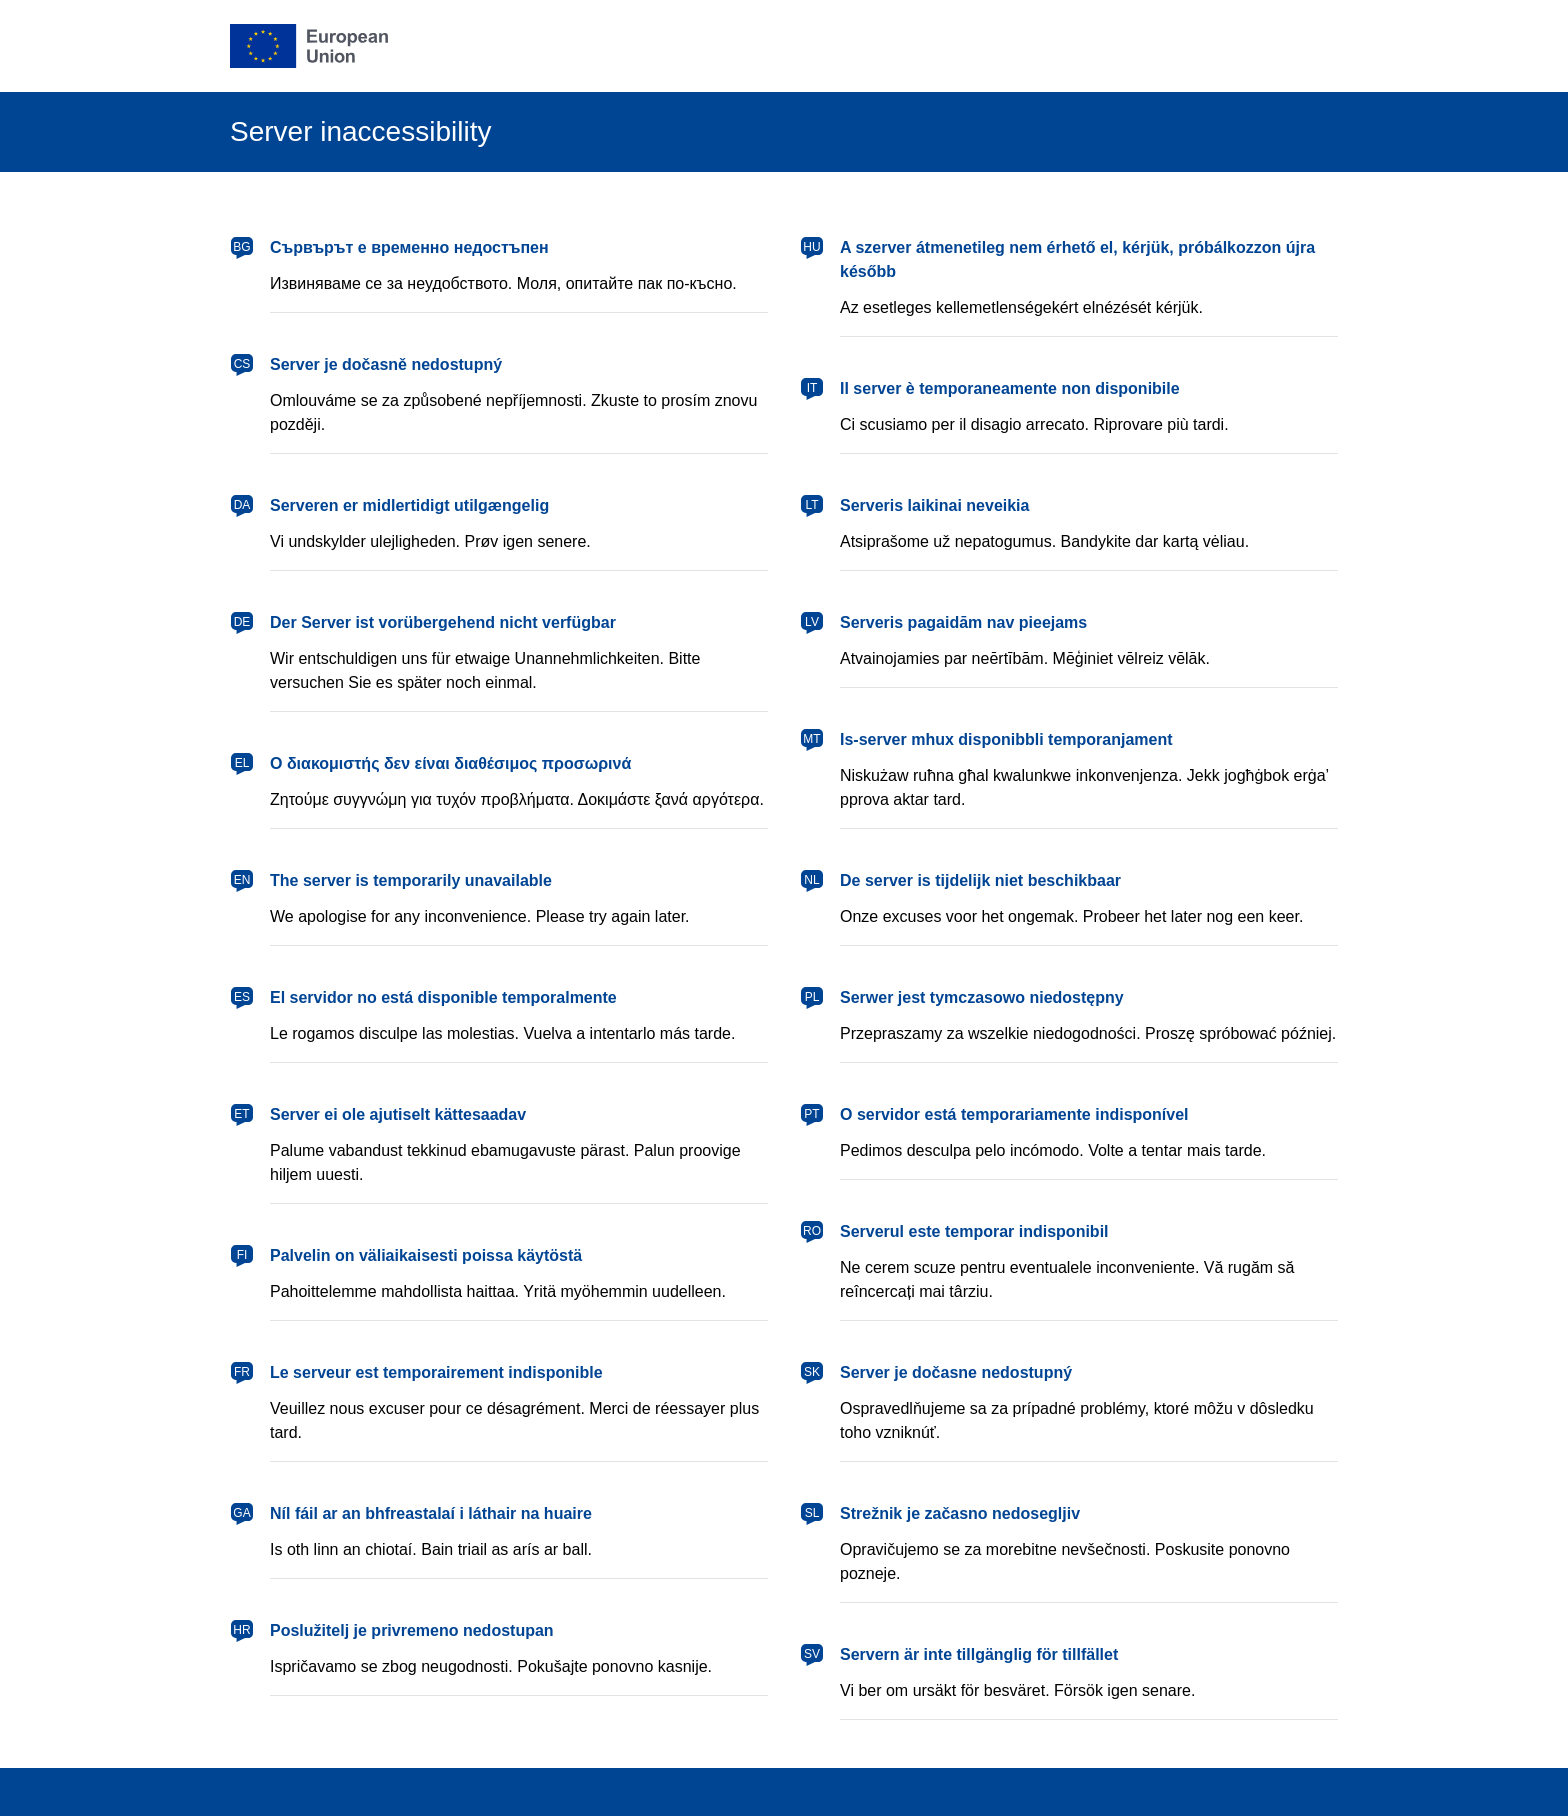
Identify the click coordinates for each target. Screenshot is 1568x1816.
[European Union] (309, 46)
